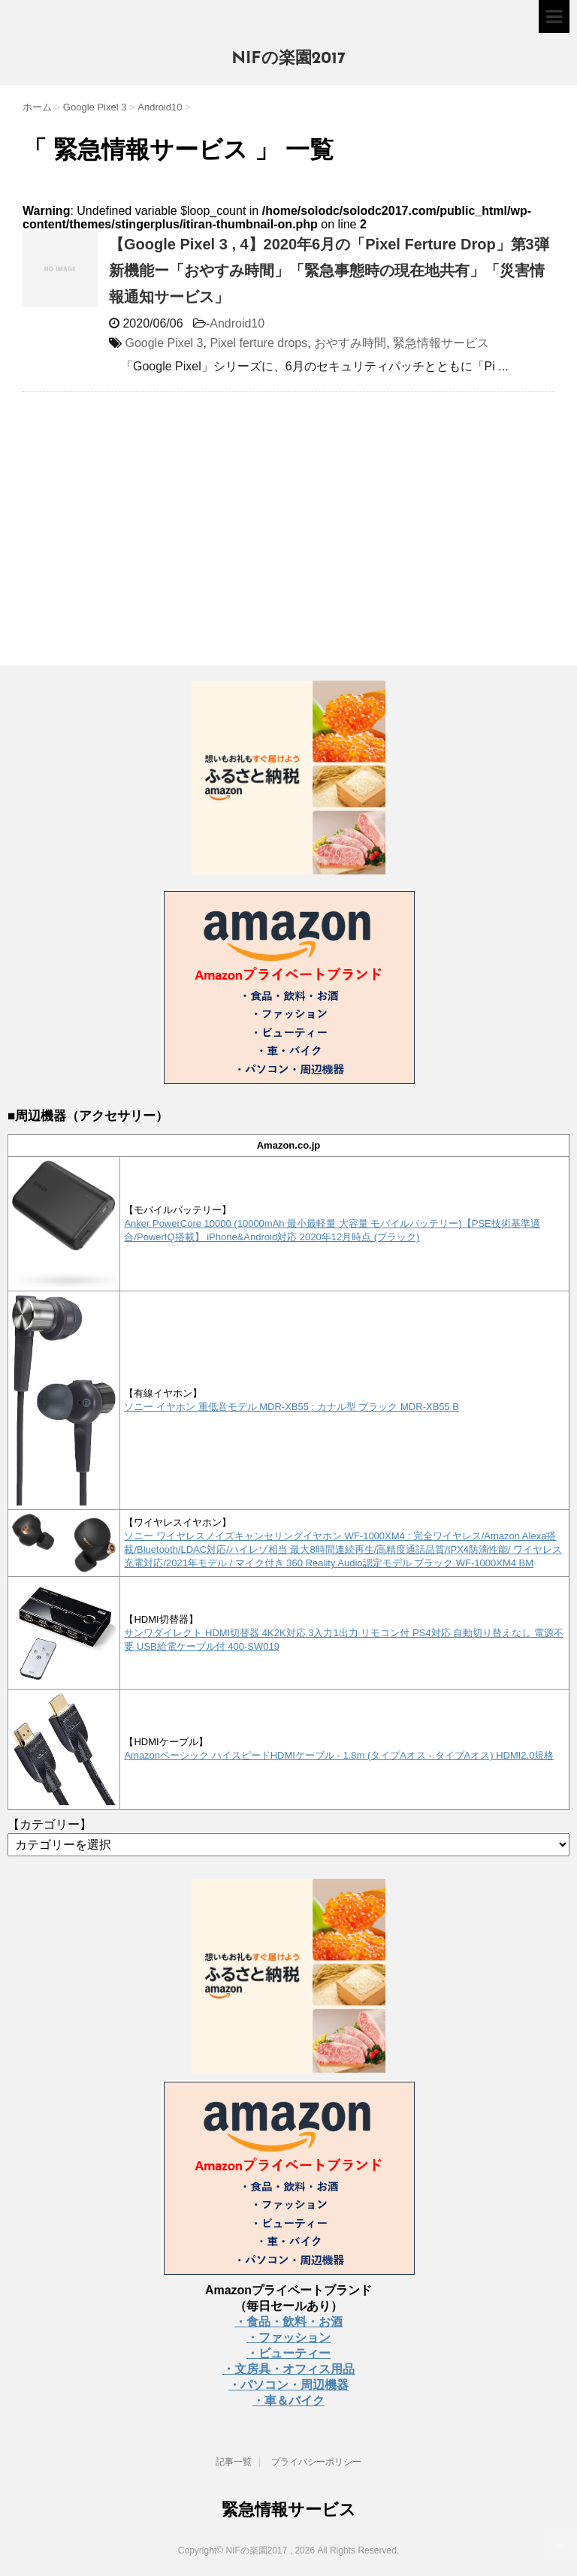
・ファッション (288, 2337)
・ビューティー (288, 2353)
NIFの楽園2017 (288, 59)
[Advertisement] (149, 512)
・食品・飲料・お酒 (288, 2321)
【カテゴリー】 (50, 1824)
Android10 (237, 323)
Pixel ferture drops (258, 343)
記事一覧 (234, 2462)
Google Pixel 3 (164, 343)
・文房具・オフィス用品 (288, 2369)
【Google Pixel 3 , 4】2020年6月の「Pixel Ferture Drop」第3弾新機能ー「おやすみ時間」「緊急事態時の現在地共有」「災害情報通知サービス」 (329, 270)
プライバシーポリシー (316, 2462)
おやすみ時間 (350, 343)
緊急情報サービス (441, 343)
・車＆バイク (288, 2400)
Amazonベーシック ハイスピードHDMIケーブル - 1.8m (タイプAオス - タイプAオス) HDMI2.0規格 (339, 1755)
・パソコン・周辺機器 (288, 2384)
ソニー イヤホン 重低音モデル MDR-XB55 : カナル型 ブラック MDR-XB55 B (291, 1406)
